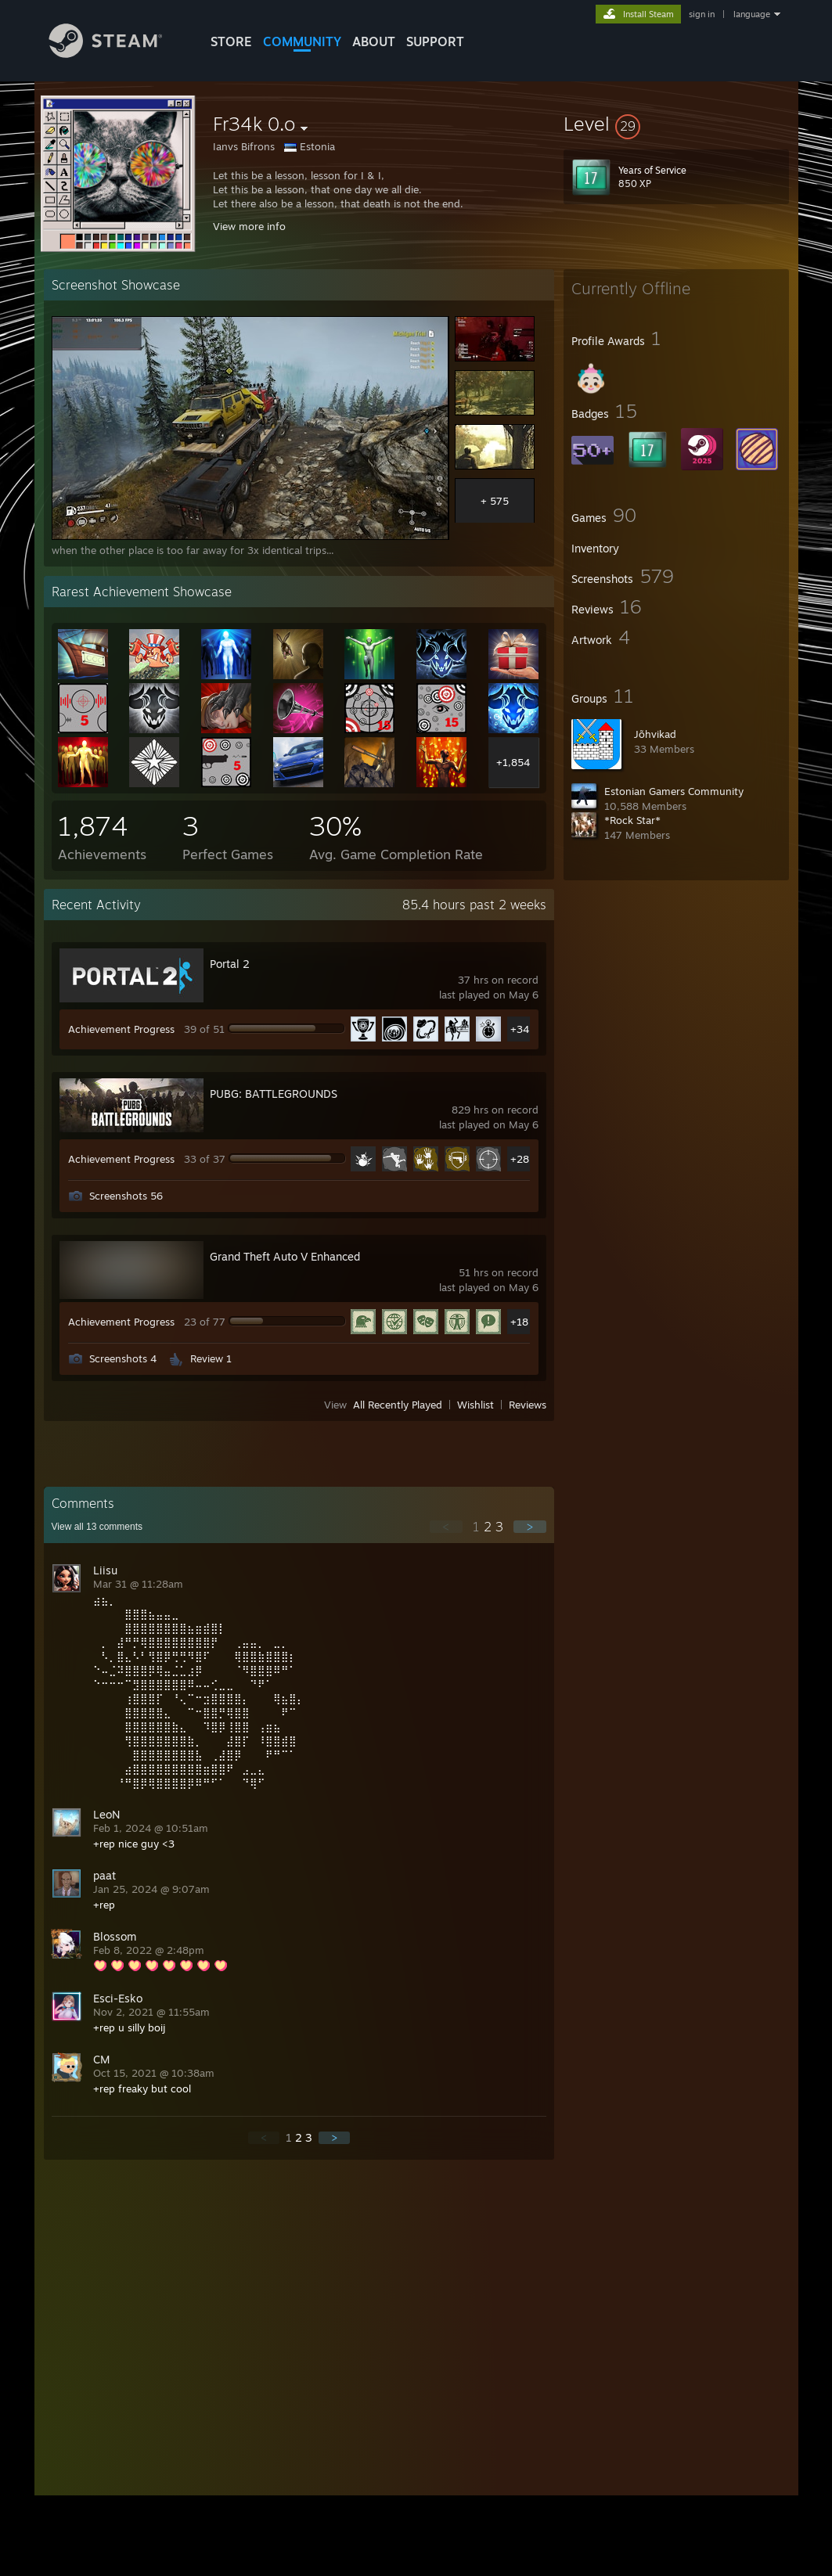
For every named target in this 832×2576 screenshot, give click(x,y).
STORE (231, 41)
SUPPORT (435, 41)
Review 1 (211, 1358)
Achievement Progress (121, 1029)
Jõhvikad (655, 734)
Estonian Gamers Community (674, 791)
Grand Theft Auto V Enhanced (285, 1256)
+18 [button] (519, 1321)
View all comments (97, 1526)
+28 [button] (519, 1159)
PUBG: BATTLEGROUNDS (273, 1093)
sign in (702, 14)
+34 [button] (519, 1029)
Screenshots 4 (123, 1358)
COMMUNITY (302, 41)
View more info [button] (249, 226)
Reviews (527, 1404)
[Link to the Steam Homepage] (117, 53)
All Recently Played (397, 1404)
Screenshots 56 (126, 1195)
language (751, 14)
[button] (676, 123)
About (373, 41)
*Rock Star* (632, 820)
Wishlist (475, 1404)
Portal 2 (230, 963)
